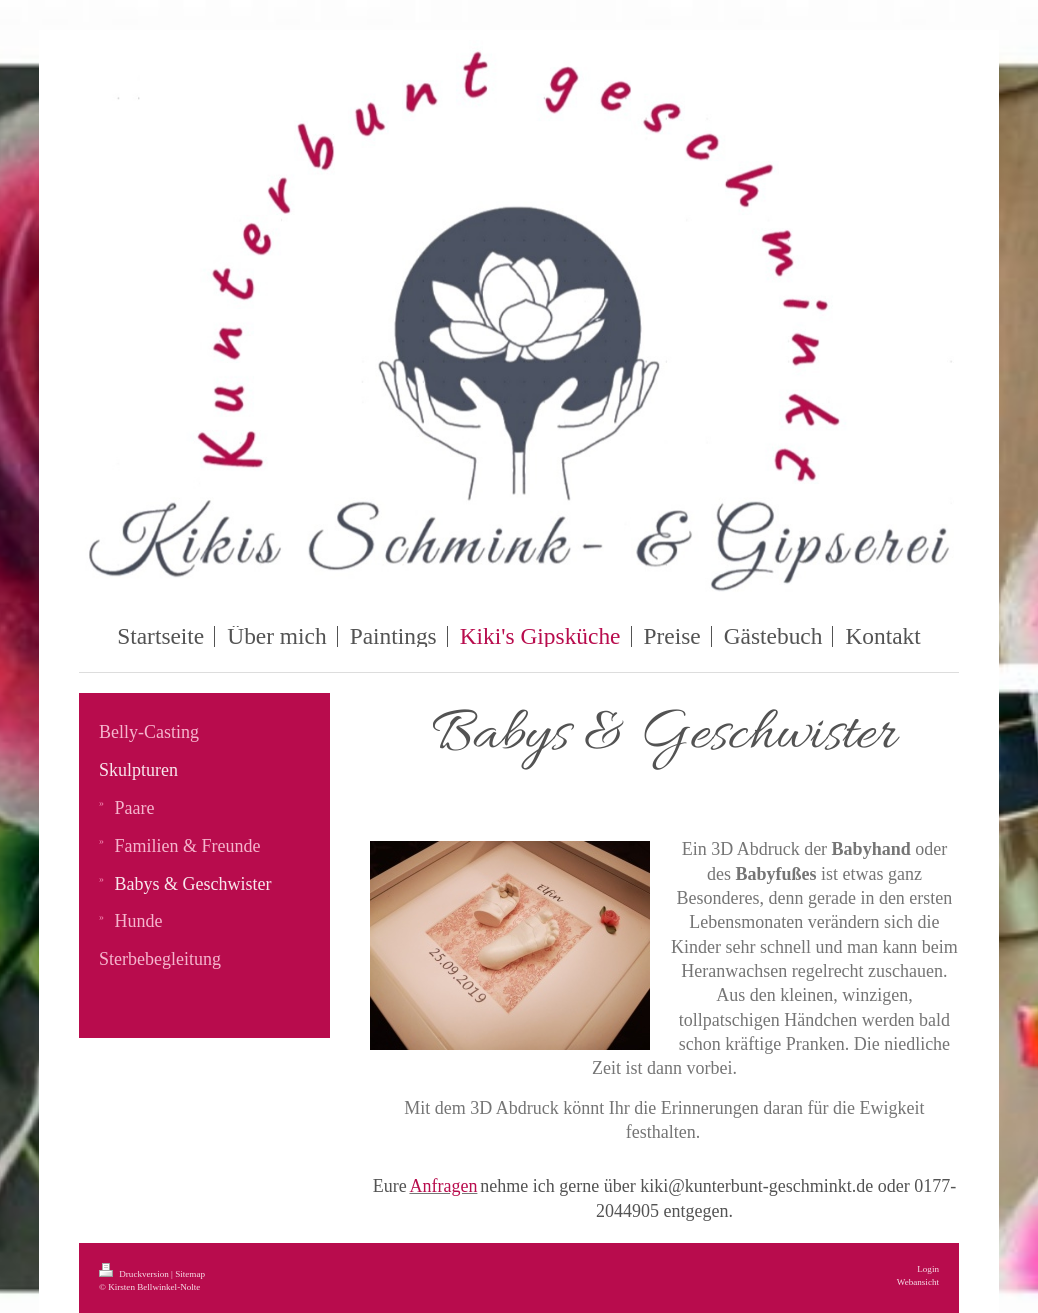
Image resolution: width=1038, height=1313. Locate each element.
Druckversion (135, 1274)
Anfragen (443, 1186)
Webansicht (918, 1282)
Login (928, 1269)
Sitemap (190, 1274)
